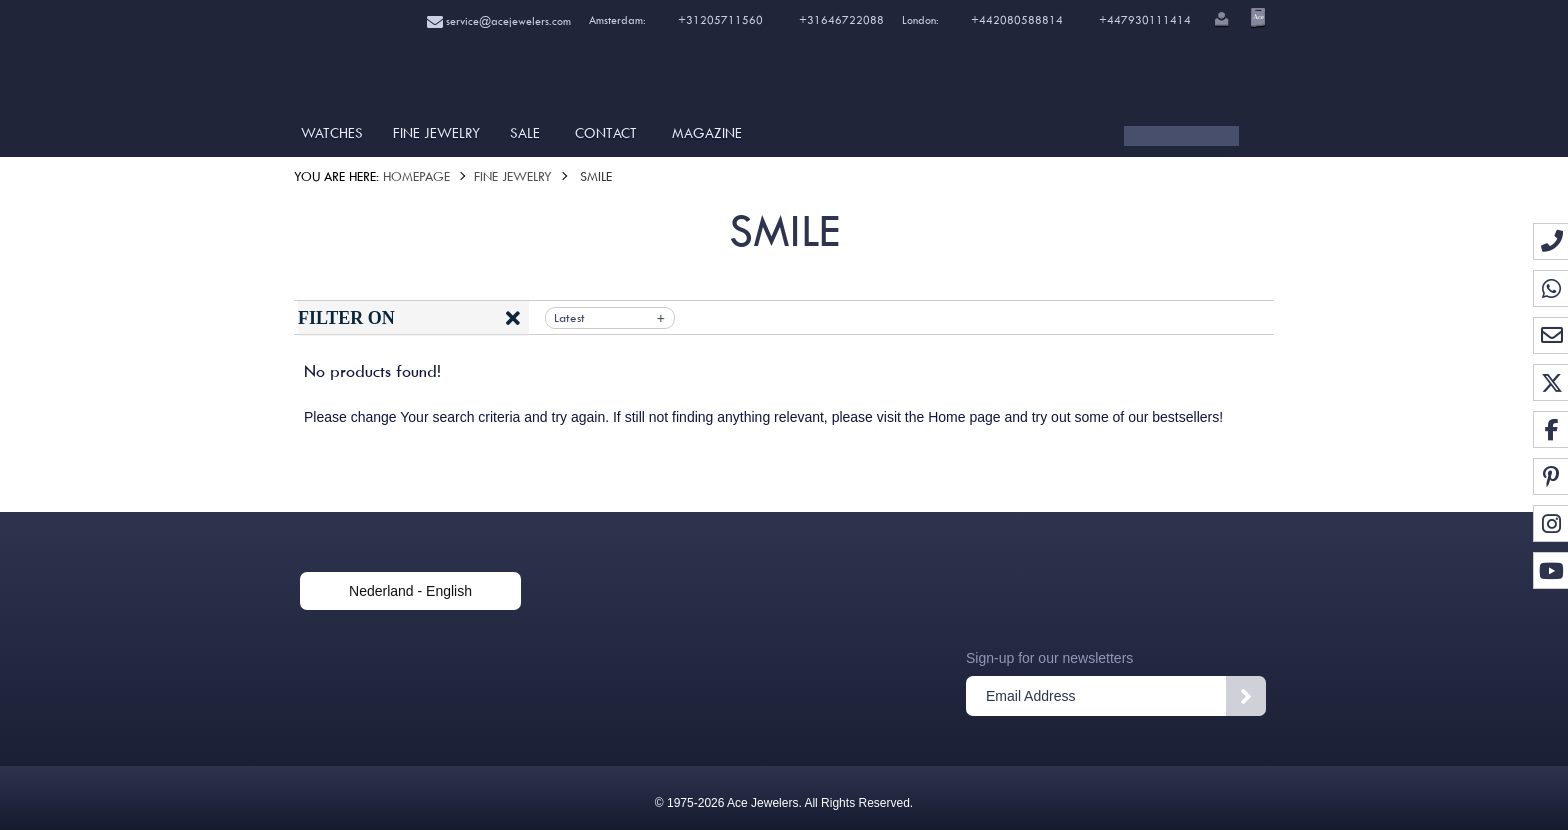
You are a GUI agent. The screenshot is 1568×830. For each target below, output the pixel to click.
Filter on (346, 318)
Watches (332, 133)
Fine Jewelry (436, 133)
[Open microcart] (1256, 17)
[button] (1220, 21)
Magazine (707, 133)
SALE (525, 133)
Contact (606, 133)
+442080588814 (1015, 20)
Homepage (416, 176)
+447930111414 (1145, 20)
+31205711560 (719, 20)
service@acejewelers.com (499, 21)
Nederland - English (410, 591)
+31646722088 (841, 20)
